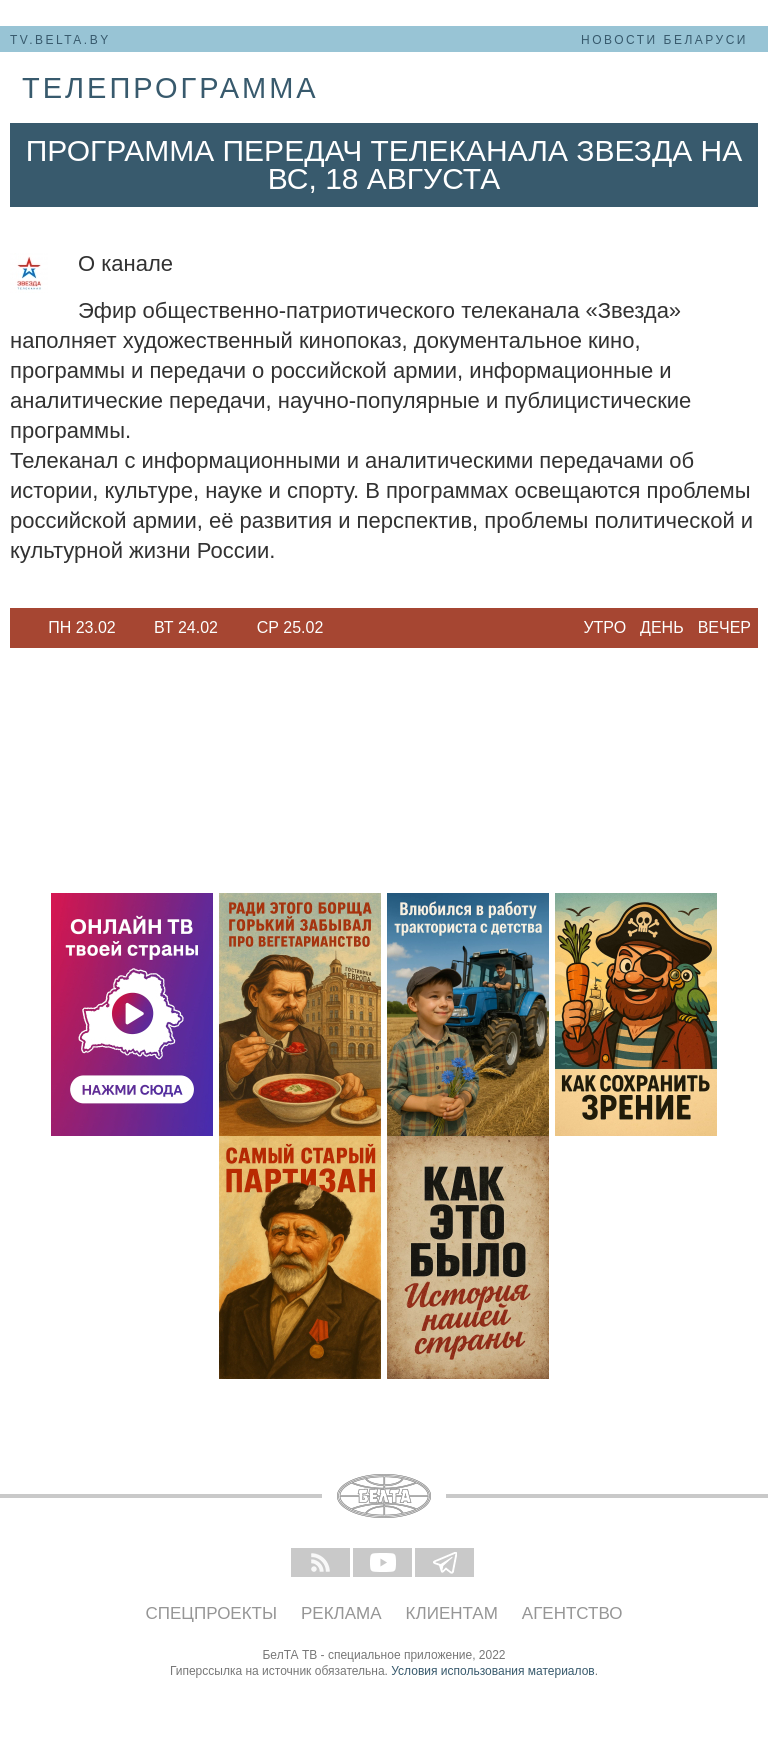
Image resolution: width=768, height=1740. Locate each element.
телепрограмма (170, 88)
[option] (82, 628)
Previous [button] (20, 628)
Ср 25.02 (290, 627)
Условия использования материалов (492, 1671)
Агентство (572, 1613)
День (662, 627)
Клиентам (452, 1613)
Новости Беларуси (664, 40)
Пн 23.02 (82, 627)
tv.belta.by (60, 40)
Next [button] (350, 628)
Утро (604, 627)
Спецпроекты (212, 1613)
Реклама (341, 1613)
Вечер (724, 627)
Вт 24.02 (186, 627)
